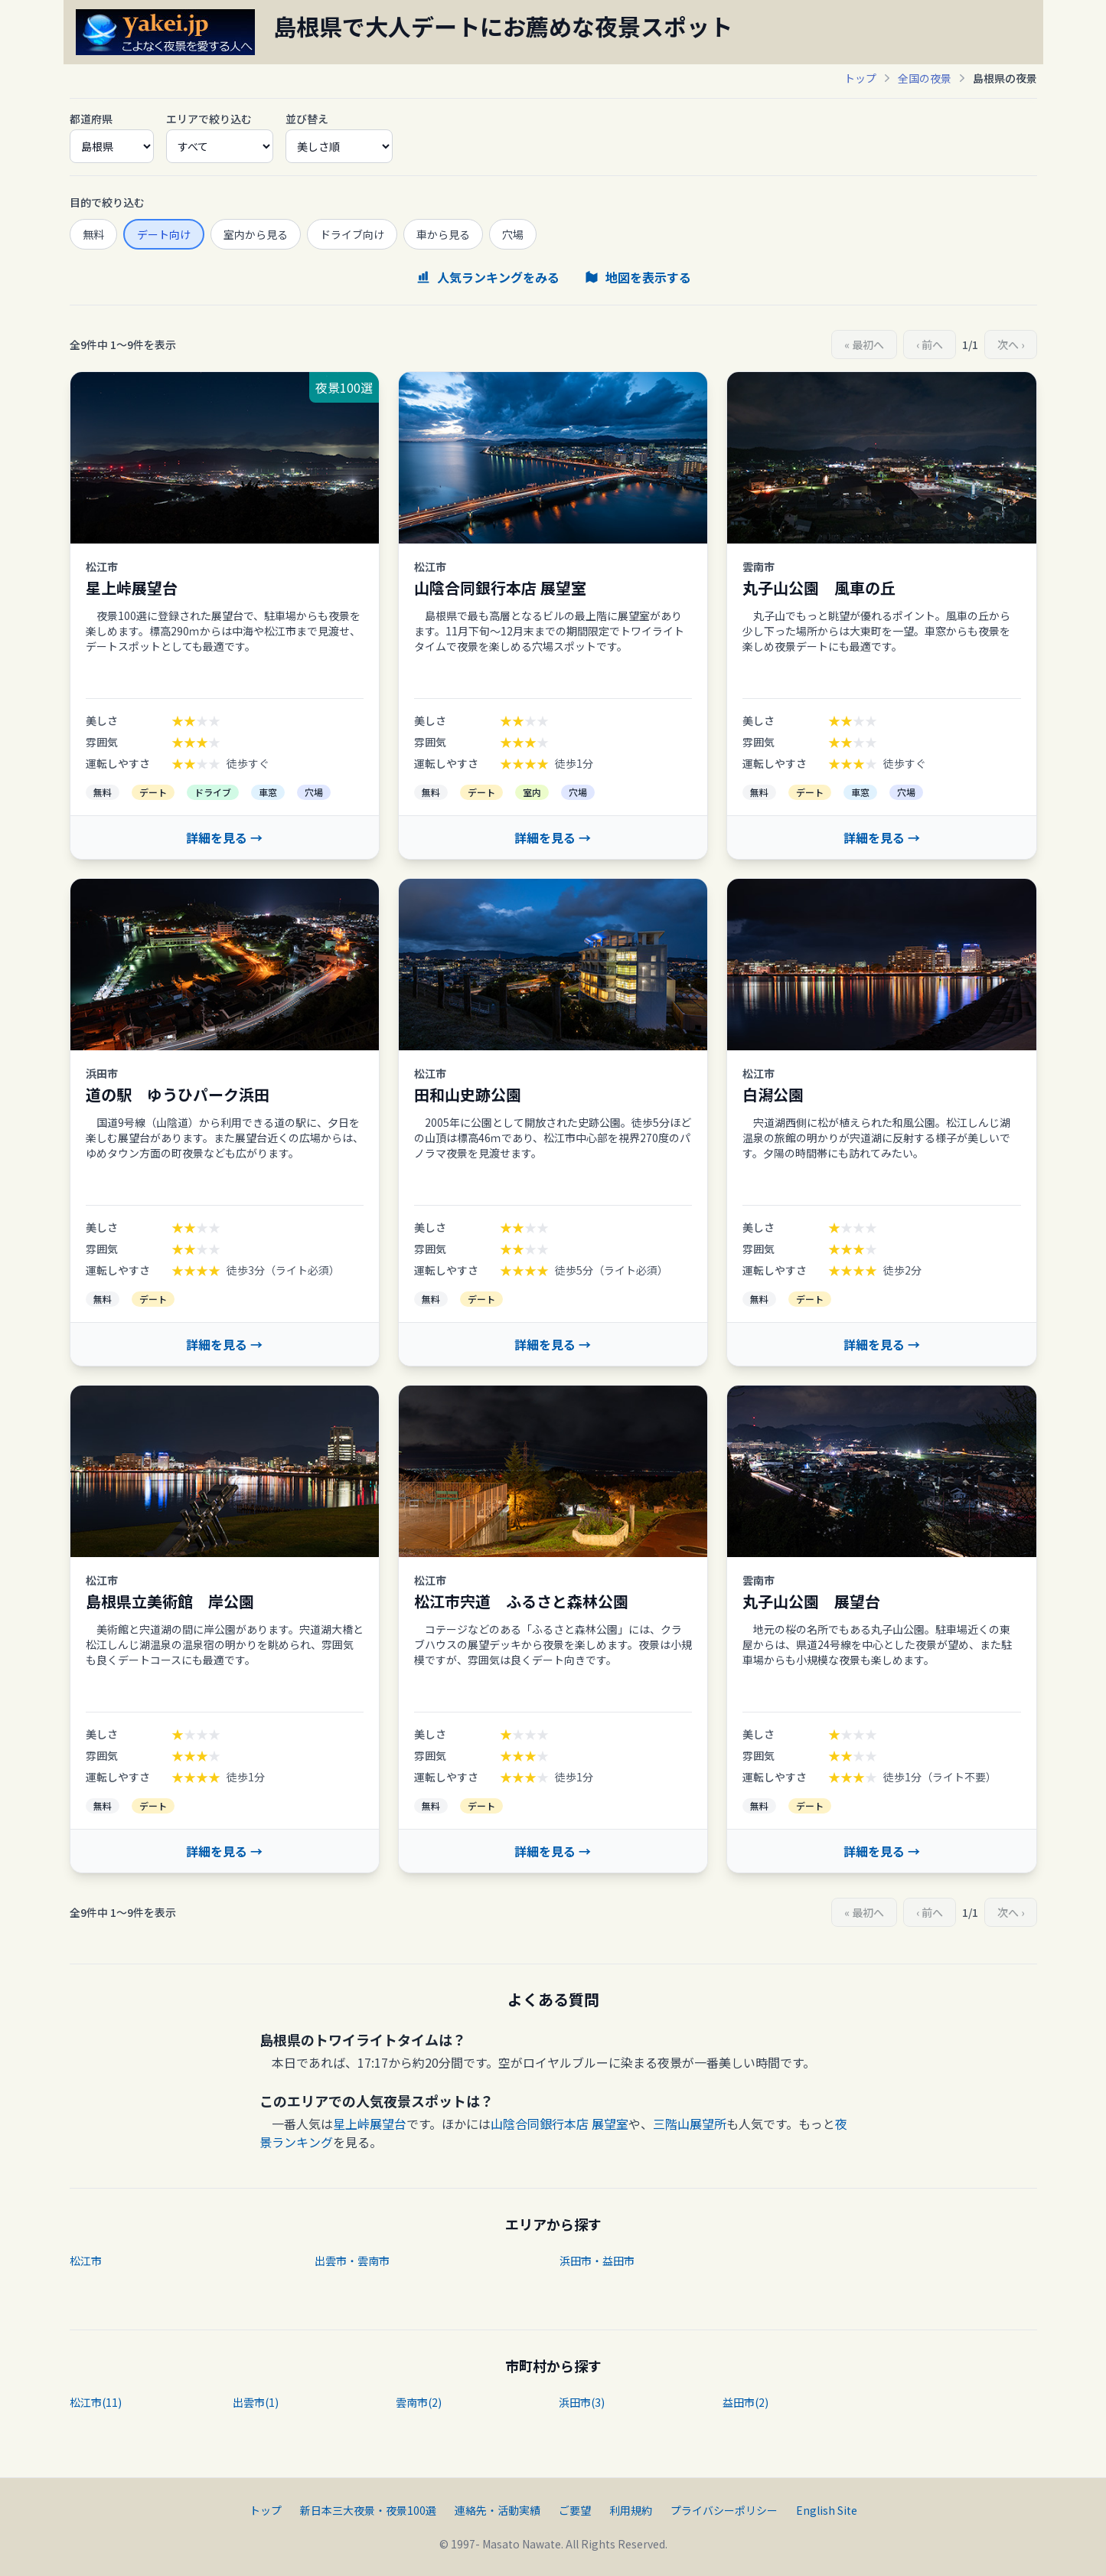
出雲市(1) (256, 2402)
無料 (93, 234)
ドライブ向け (352, 234)
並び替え (306, 118)
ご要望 (575, 2510)
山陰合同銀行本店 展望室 (559, 2123)
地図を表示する (637, 277)
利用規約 (630, 2510)
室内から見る (255, 234)
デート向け (164, 234)
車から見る (443, 234)
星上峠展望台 (369, 2123)
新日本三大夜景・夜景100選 (368, 2510)
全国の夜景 (924, 78)
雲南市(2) (419, 2402)
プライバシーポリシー (724, 2510)
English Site (826, 2510)
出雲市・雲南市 (352, 2260)
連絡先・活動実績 (497, 2510)
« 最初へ (864, 344)
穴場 (513, 234)
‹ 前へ (929, 344)
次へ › (1010, 344)
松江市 (86, 2260)
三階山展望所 (689, 2123)
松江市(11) (96, 2402)
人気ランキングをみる (488, 277)
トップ (860, 78)
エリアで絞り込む (209, 118)
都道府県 (91, 118)
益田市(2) (745, 2402)
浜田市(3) (582, 2402)
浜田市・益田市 (597, 2260)
